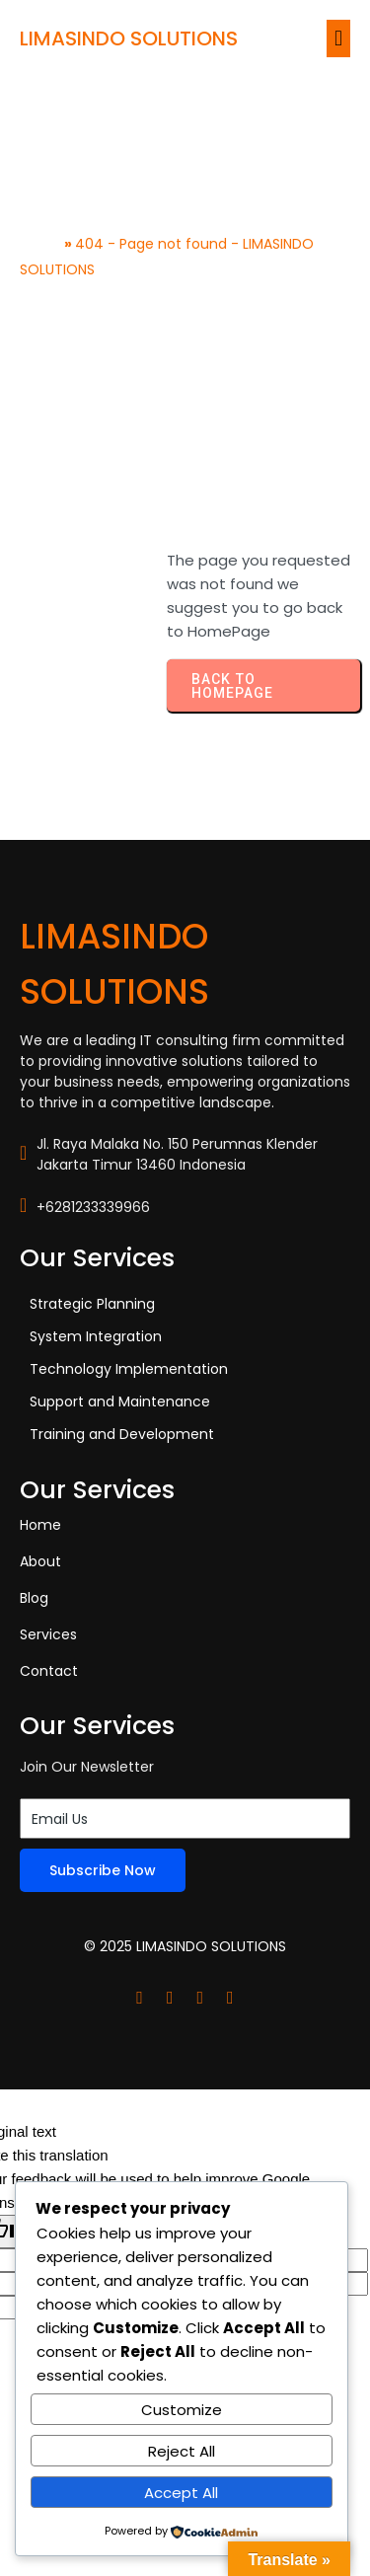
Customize (181, 2409)
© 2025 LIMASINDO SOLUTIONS (185, 1946)
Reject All (181, 2451)
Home (40, 244)
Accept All (181, 2492)
